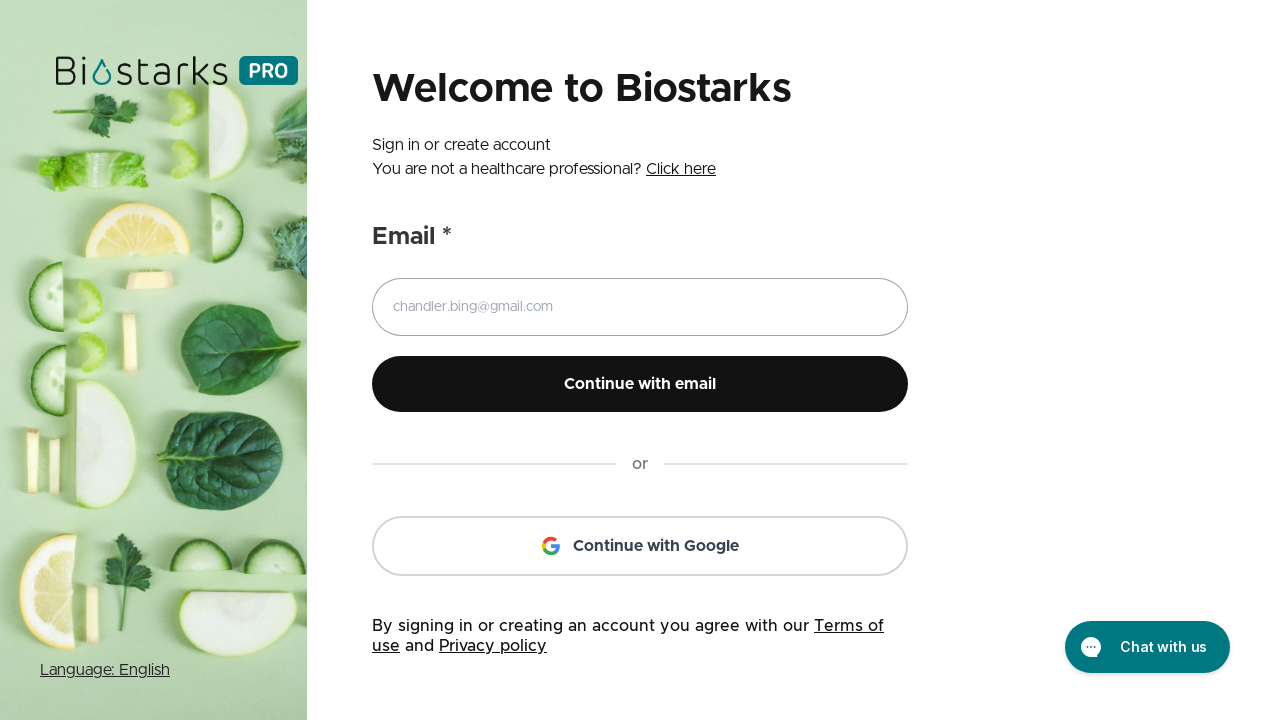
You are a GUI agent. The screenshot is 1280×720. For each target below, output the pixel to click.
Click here (681, 169)
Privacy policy (493, 646)
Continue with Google (640, 546)
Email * (412, 237)
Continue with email (640, 384)
